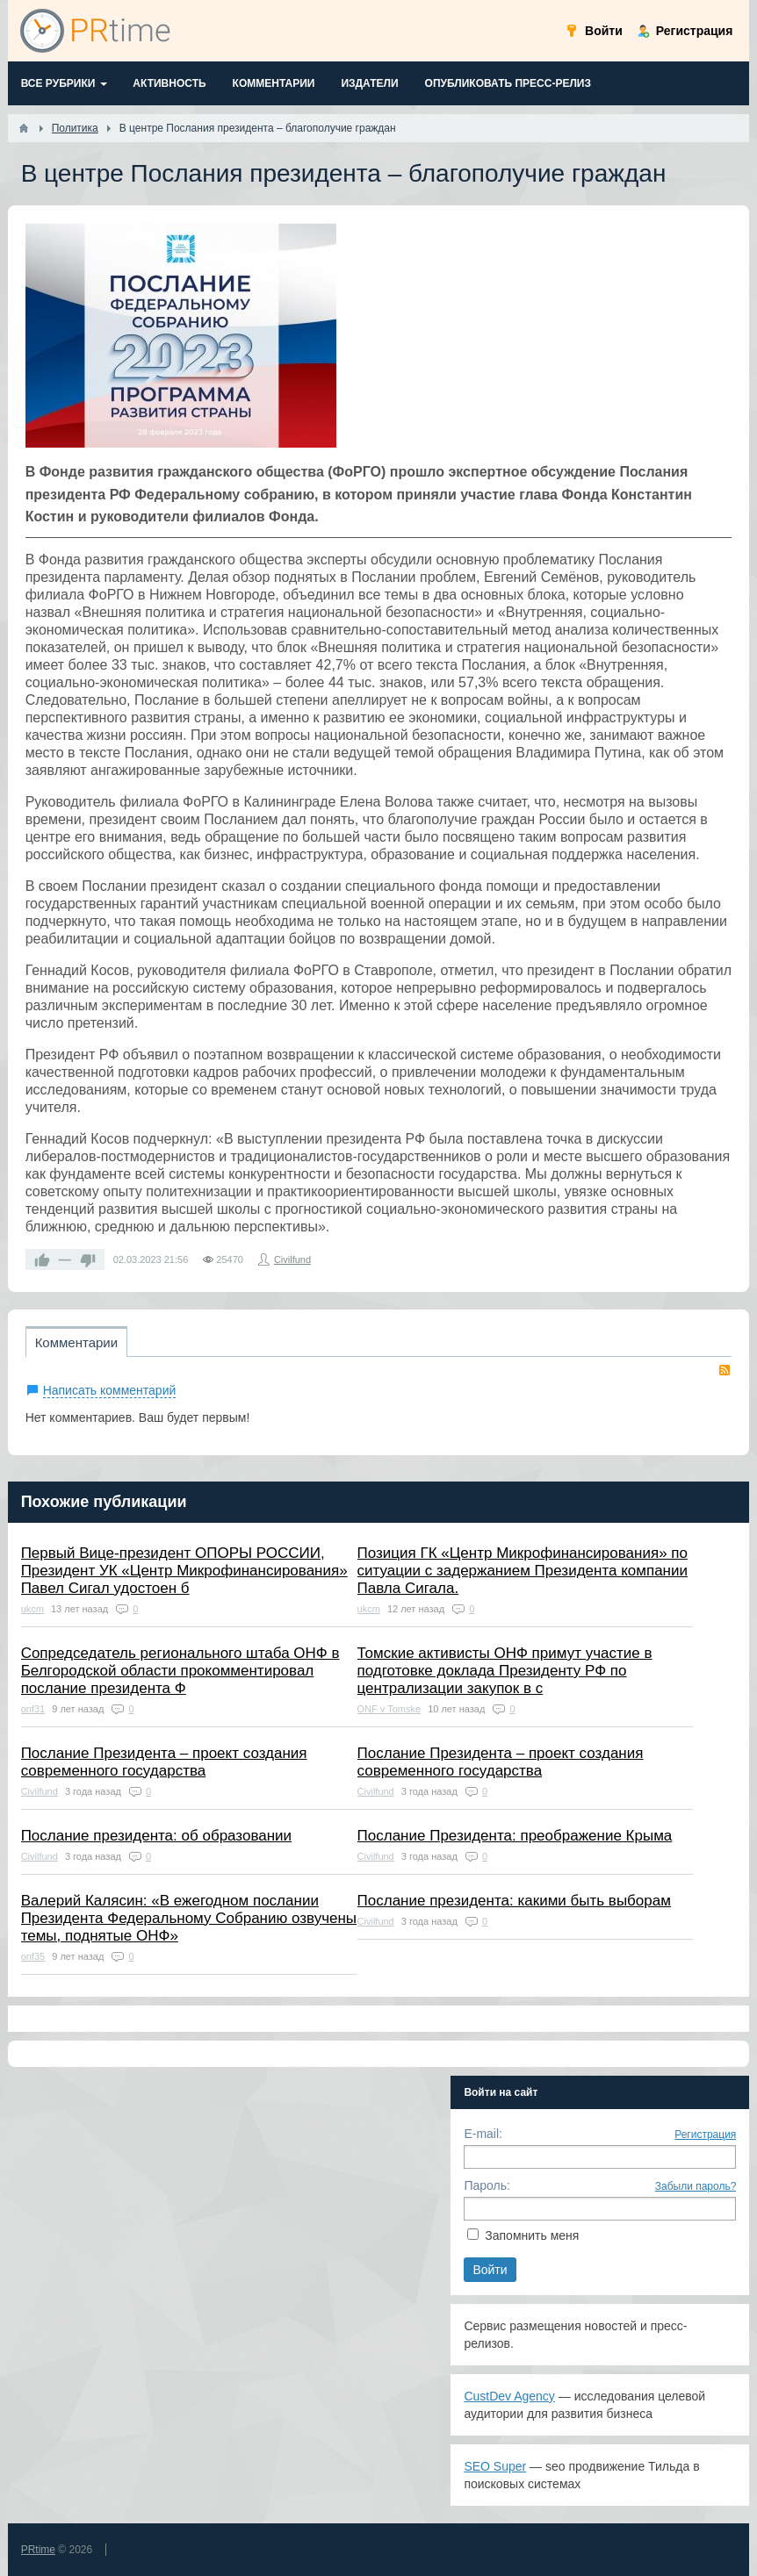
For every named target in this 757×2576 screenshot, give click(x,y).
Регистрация (705, 2134)
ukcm (32, 1609)
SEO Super (495, 2466)
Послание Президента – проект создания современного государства (164, 1762)
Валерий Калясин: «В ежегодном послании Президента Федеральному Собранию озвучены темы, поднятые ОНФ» (189, 1918)
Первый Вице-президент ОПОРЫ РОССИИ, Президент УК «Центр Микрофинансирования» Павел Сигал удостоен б (184, 1571)
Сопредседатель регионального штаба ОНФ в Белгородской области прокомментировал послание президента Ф (180, 1671)
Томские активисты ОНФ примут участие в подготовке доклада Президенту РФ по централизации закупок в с (504, 1671)
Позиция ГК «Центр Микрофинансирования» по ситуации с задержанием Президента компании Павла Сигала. (522, 1571)
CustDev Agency (509, 2396)
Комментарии (76, 1342)
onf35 (33, 1956)
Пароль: (486, 2185)
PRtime (38, 2550)
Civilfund (292, 1259)
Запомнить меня (532, 2235)
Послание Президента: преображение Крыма (515, 1835)
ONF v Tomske (389, 1709)
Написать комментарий (110, 1390)
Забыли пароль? (696, 2186)
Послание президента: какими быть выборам (514, 1900)
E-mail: (483, 2134)
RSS (724, 1370)
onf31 (33, 1709)
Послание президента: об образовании (156, 1835)
